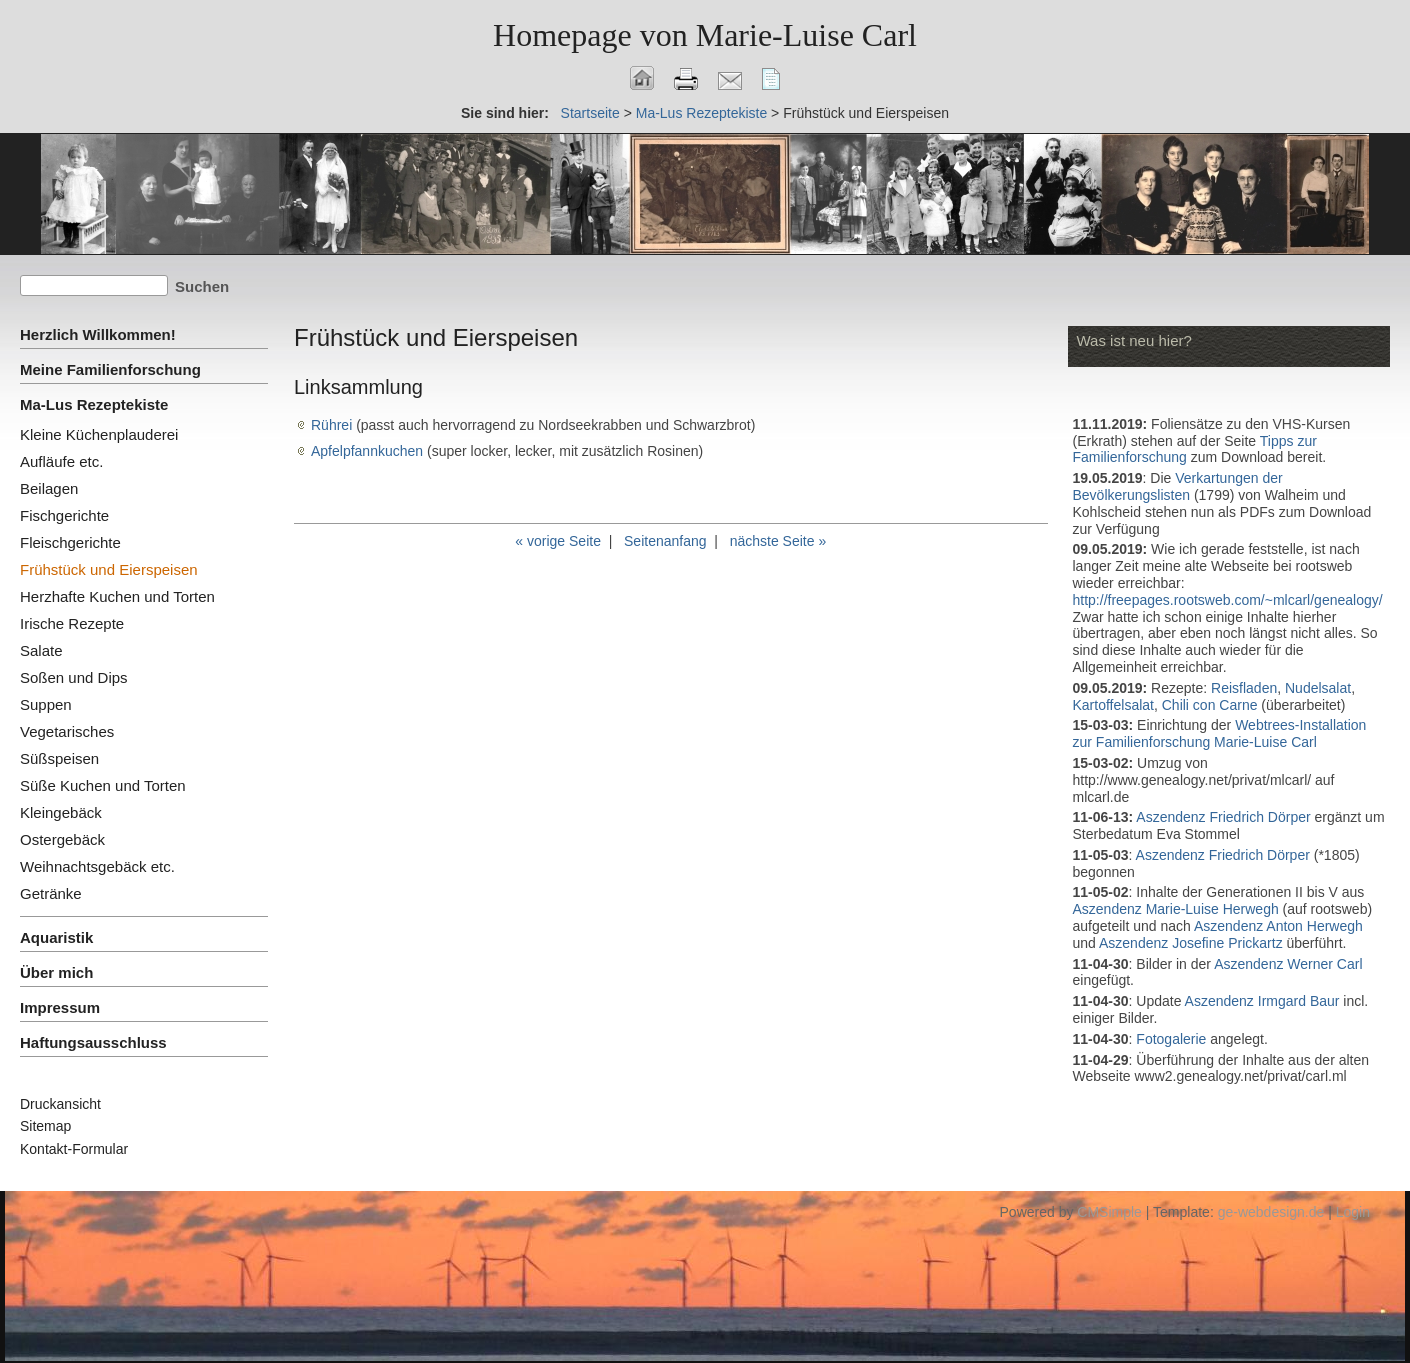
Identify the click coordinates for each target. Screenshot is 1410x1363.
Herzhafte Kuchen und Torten (117, 596)
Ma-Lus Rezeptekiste (702, 113)
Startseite (590, 113)
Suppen (46, 704)
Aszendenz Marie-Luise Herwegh (1176, 909)
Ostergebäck (62, 839)
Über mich (56, 972)
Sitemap (45, 1126)
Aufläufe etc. (61, 461)
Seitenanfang (665, 541)
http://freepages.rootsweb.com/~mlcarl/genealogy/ (1228, 600)
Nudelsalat (1318, 688)
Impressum (60, 1007)
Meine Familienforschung (110, 369)
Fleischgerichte (70, 542)
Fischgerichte (64, 515)
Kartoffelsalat (1113, 705)
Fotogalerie (1173, 1039)
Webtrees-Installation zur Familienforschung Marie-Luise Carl (1220, 733)
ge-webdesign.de (1271, 1212)
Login (1353, 1212)
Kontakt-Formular (74, 1149)
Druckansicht (60, 1104)
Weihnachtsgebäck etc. (97, 866)
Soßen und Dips (74, 677)
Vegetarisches (67, 731)
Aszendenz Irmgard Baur (1262, 1001)
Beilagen (49, 488)
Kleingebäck (61, 812)
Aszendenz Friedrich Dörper (1223, 817)
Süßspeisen (59, 758)
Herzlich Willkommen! (98, 334)
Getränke (51, 893)
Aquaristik (56, 937)
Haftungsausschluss (93, 1042)
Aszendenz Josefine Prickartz (1191, 943)
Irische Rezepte (72, 623)
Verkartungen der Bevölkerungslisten (1178, 486)
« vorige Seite (558, 541)
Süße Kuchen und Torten (103, 785)
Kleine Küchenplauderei (99, 434)
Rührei (331, 425)
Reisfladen (1244, 688)
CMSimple (1109, 1212)
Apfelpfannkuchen (367, 451)
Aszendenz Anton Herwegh (1278, 926)
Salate (41, 650)
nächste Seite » (778, 541)
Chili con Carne (1210, 705)
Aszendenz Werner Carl (1288, 964)
